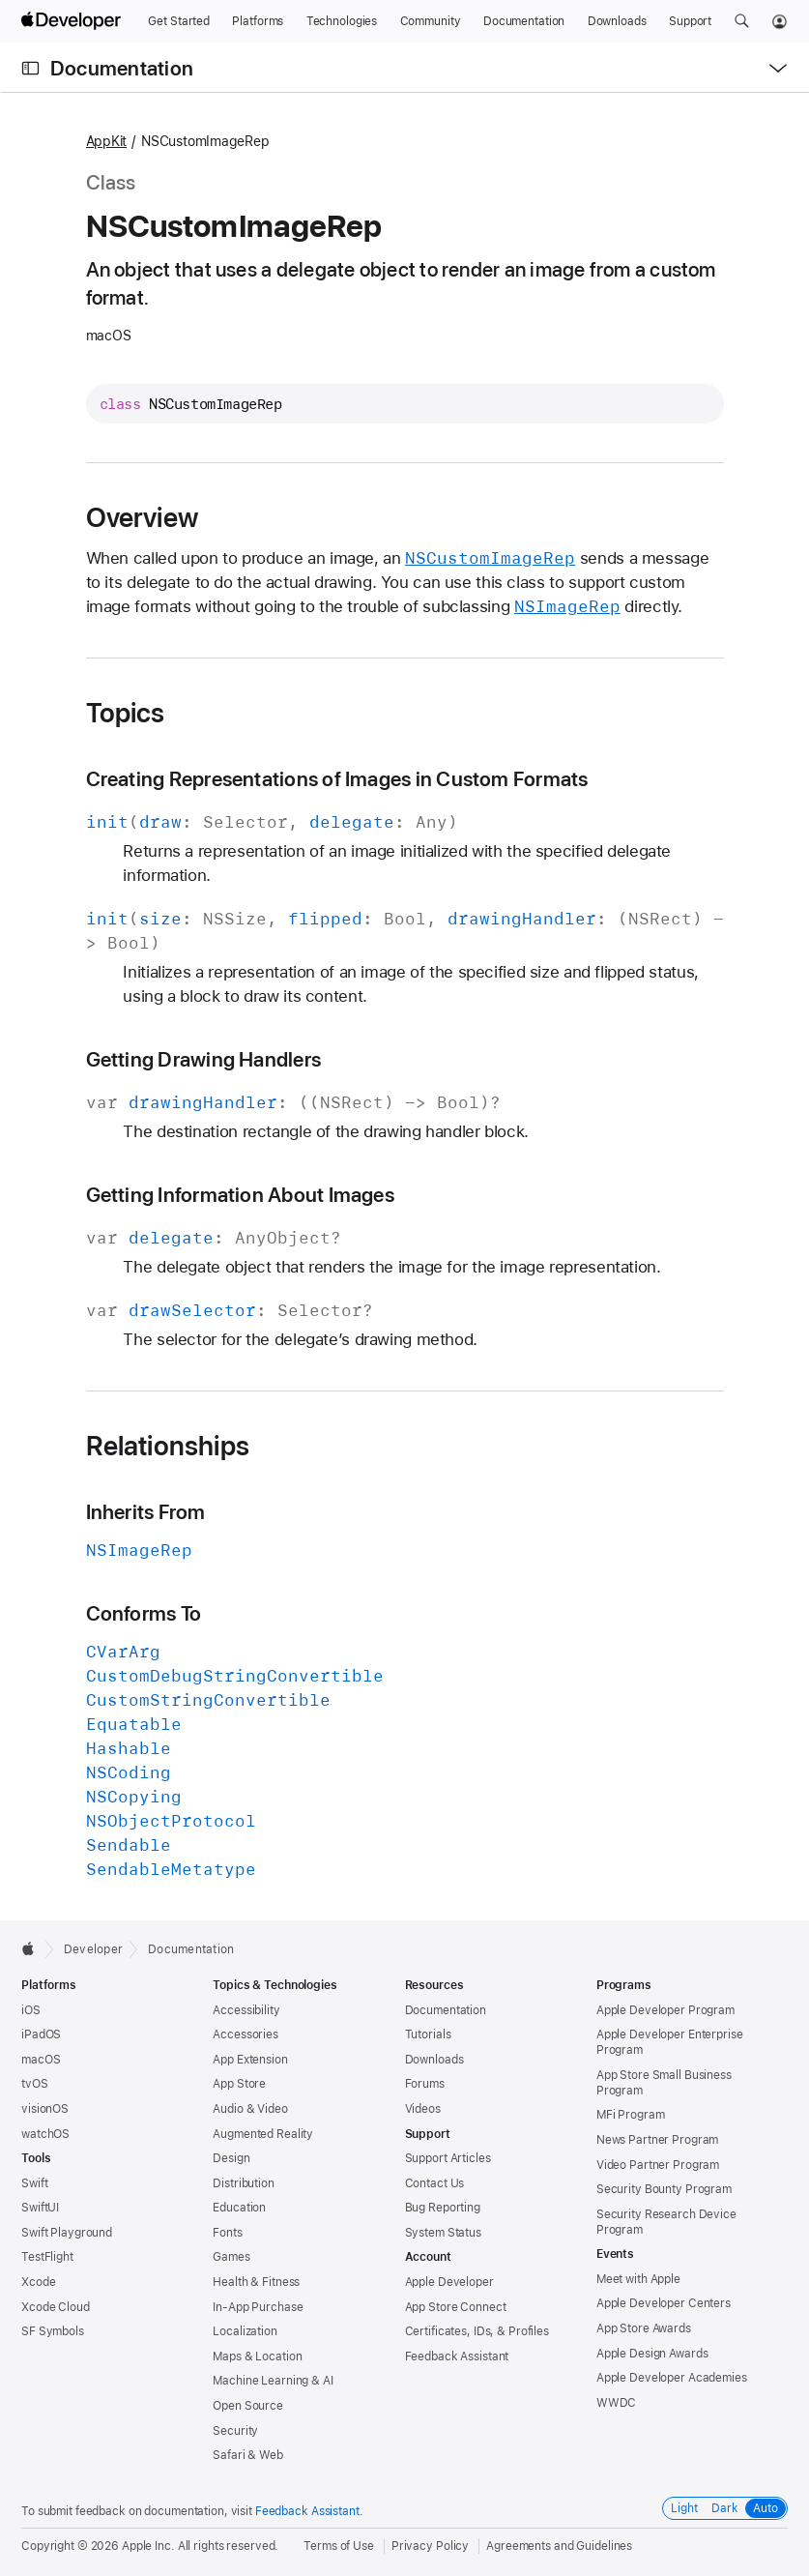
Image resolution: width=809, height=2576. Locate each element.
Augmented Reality (263, 2134)
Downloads (434, 2059)
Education (239, 2207)
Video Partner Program (657, 2165)
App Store (239, 2084)
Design (231, 2158)
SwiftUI (40, 2207)
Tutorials (428, 2034)
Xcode (38, 2282)
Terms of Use (338, 2546)
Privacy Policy (430, 2546)
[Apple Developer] (73, 21)
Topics (125, 712)
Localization (245, 2331)
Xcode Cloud (55, 2307)
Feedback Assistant (457, 2356)
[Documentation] (524, 21)
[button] (742, 21)
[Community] (430, 21)
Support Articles (448, 2158)
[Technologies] (342, 21)
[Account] (779, 21)
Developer (93, 1949)
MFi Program (630, 2115)
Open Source (248, 2406)
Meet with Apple (638, 2279)
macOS (40, 2059)
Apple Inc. (148, 2546)
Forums (425, 2084)
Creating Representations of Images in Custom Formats (337, 779)
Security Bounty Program (664, 2189)
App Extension (250, 2059)
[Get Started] (178, 21)
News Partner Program (657, 2140)
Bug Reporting (442, 2207)
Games (231, 2257)
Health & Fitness (256, 2282)
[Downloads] (617, 21)
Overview (142, 517)
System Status (443, 2232)
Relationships (168, 1445)
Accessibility (246, 2010)
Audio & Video (250, 2109)
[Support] (690, 21)
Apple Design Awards (652, 2353)
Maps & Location (257, 2356)
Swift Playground (66, 2232)
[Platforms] (257, 21)
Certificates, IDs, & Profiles (477, 2331)
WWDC (616, 2403)
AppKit (107, 141)
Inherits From (146, 1512)
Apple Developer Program (665, 2010)
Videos (423, 2109)
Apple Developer (449, 2282)
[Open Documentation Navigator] (30, 68)
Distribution (243, 2183)
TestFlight (47, 2257)
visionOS (45, 2109)
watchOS (45, 2134)
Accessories (245, 2034)
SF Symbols (52, 2331)
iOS (31, 2010)
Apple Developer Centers (663, 2303)
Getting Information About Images (240, 1195)
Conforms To (144, 1613)
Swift (34, 2183)
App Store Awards (643, 2328)
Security (235, 2431)
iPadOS (41, 2034)
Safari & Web (248, 2455)
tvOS (34, 2084)
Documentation (121, 68)
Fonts (227, 2232)
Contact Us (435, 2183)
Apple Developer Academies (671, 2378)
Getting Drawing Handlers (204, 1059)
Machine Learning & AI (272, 2380)
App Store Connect (455, 2307)
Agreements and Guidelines (559, 2546)
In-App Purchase (258, 2307)
